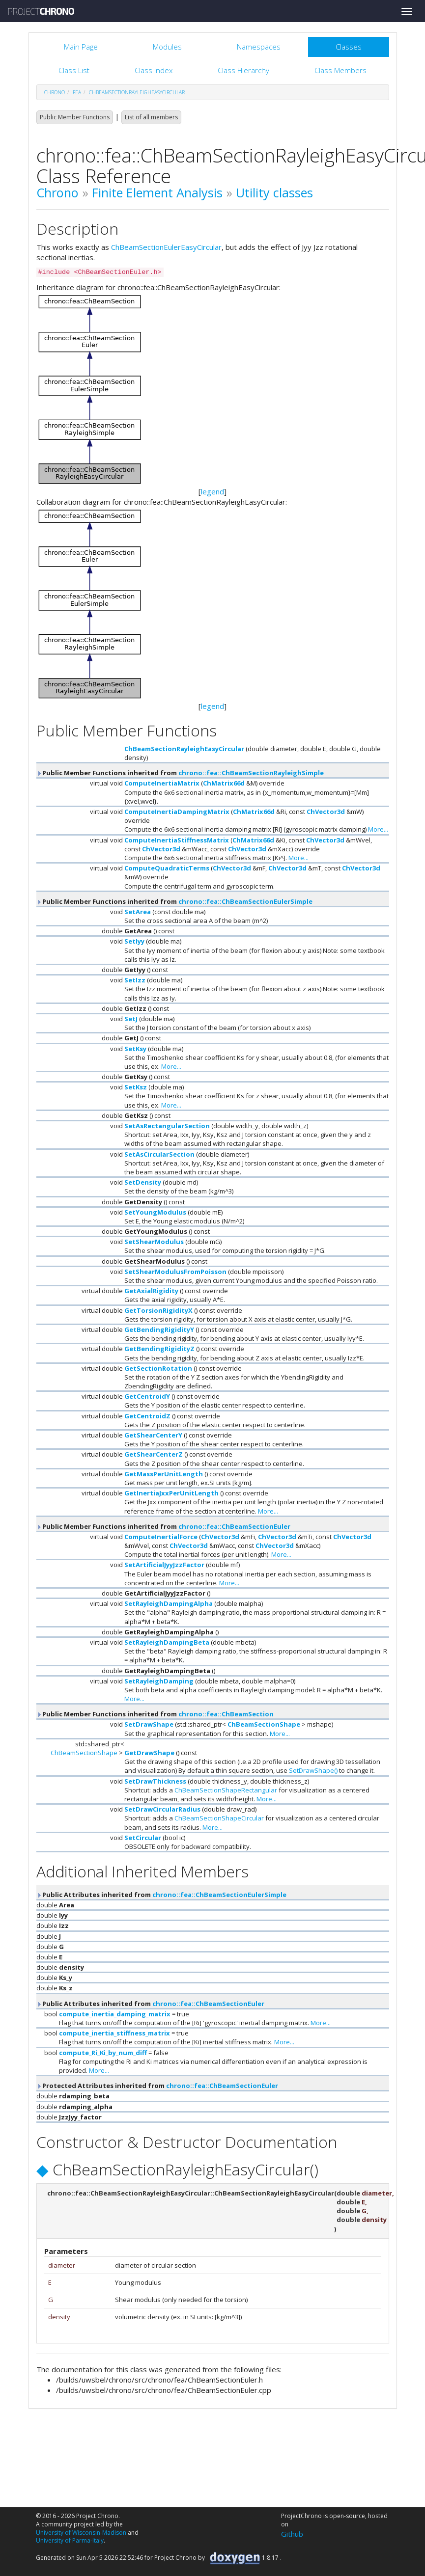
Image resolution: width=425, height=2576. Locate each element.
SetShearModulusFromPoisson (175, 1271)
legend (212, 491)
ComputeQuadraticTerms (166, 868)
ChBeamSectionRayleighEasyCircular (137, 92)
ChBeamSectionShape (263, 1724)
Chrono (57, 192)
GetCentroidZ (147, 1415)
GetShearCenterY (153, 1435)
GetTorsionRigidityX (158, 1310)
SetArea (137, 911)
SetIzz (134, 980)
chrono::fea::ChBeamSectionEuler (234, 1526)
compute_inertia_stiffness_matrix (114, 2033)
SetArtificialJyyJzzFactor (164, 1564)
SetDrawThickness (155, 1781)
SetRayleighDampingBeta (166, 1642)
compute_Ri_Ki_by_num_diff (103, 2052)
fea (77, 92)
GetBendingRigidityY (159, 1329)
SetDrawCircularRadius (162, 1809)
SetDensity (142, 1182)
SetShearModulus (154, 1241)
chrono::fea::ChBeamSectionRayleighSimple (251, 772)
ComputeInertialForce (161, 1536)
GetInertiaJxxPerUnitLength (171, 1493)
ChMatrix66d (224, 783)
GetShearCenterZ (153, 1454)
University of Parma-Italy (70, 2540)
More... (378, 829)
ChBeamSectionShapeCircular (219, 1818)
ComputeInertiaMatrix (161, 783)
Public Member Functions (75, 117)
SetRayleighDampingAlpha (168, 1603)
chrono (54, 92)
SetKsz (135, 1087)
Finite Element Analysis (157, 192)
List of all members (151, 117)
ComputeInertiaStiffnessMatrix (176, 840)
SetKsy (135, 1048)
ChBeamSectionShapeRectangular (225, 1790)
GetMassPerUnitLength (163, 1473)
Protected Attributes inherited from (157, 2085)
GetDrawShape (149, 1752)
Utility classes (274, 192)
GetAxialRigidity (151, 1290)
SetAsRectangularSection (167, 1125)
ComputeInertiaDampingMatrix (176, 811)
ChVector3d (326, 811)
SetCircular (142, 1837)
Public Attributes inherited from (161, 1894)
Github (292, 2534)
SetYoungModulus (155, 1212)
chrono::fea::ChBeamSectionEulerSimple (245, 901)
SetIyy (134, 941)
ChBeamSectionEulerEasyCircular (166, 247)
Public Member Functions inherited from (180, 772)
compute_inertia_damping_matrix (114, 2013)
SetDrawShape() (313, 1770)
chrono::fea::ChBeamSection (226, 1713)
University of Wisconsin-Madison (81, 2532)
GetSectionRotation (158, 1368)
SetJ (131, 1018)
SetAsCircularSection (159, 1154)
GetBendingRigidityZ (159, 1348)
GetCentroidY (147, 1396)
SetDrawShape (148, 1724)
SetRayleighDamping (159, 1681)
